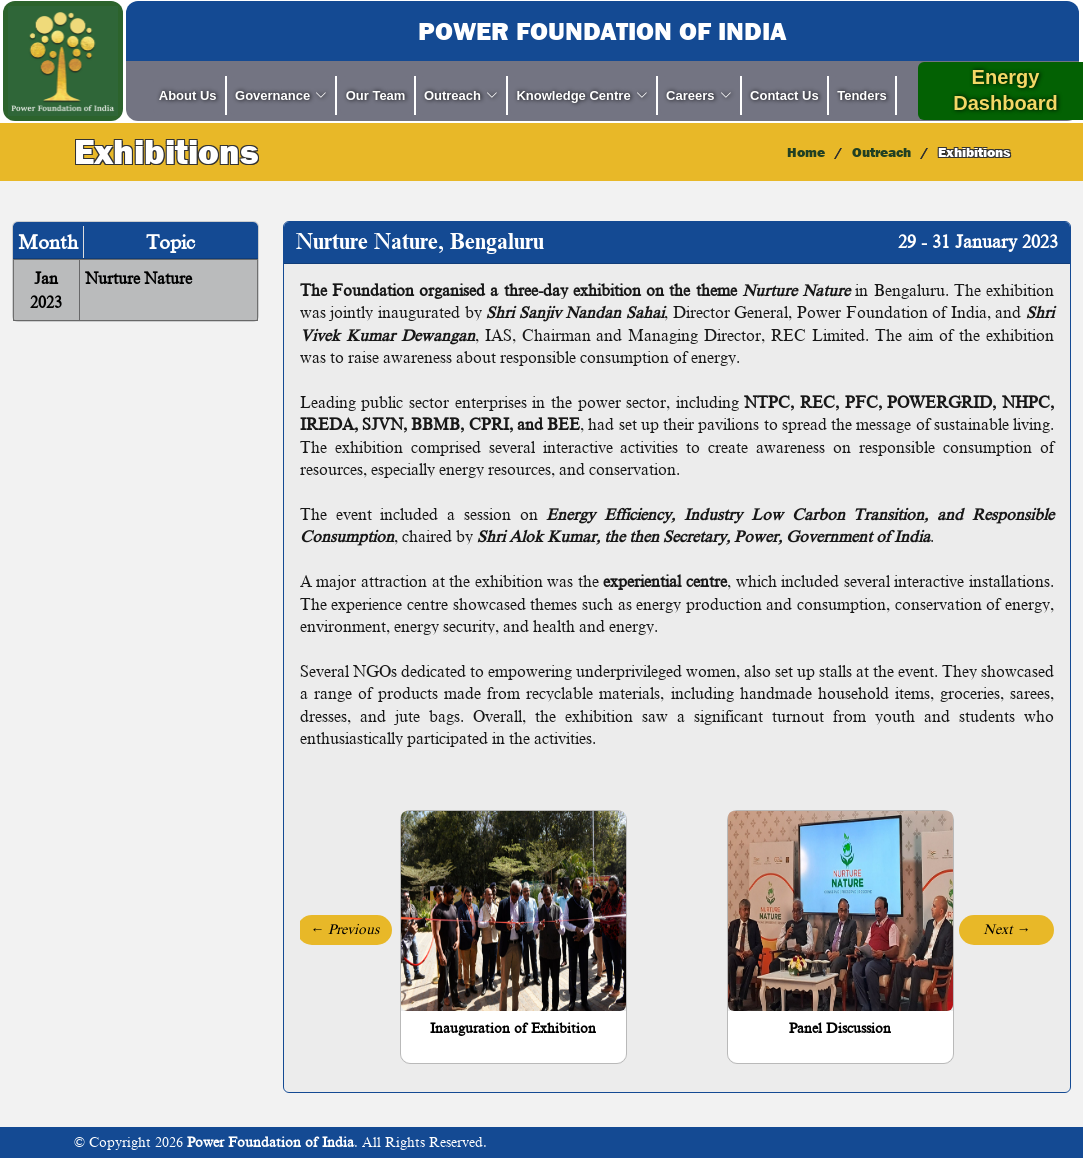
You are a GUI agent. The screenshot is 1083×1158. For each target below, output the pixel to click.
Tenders (862, 95)
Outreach (881, 152)
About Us (188, 95)
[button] (344, 930)
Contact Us (784, 95)
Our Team (376, 95)
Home (806, 152)
